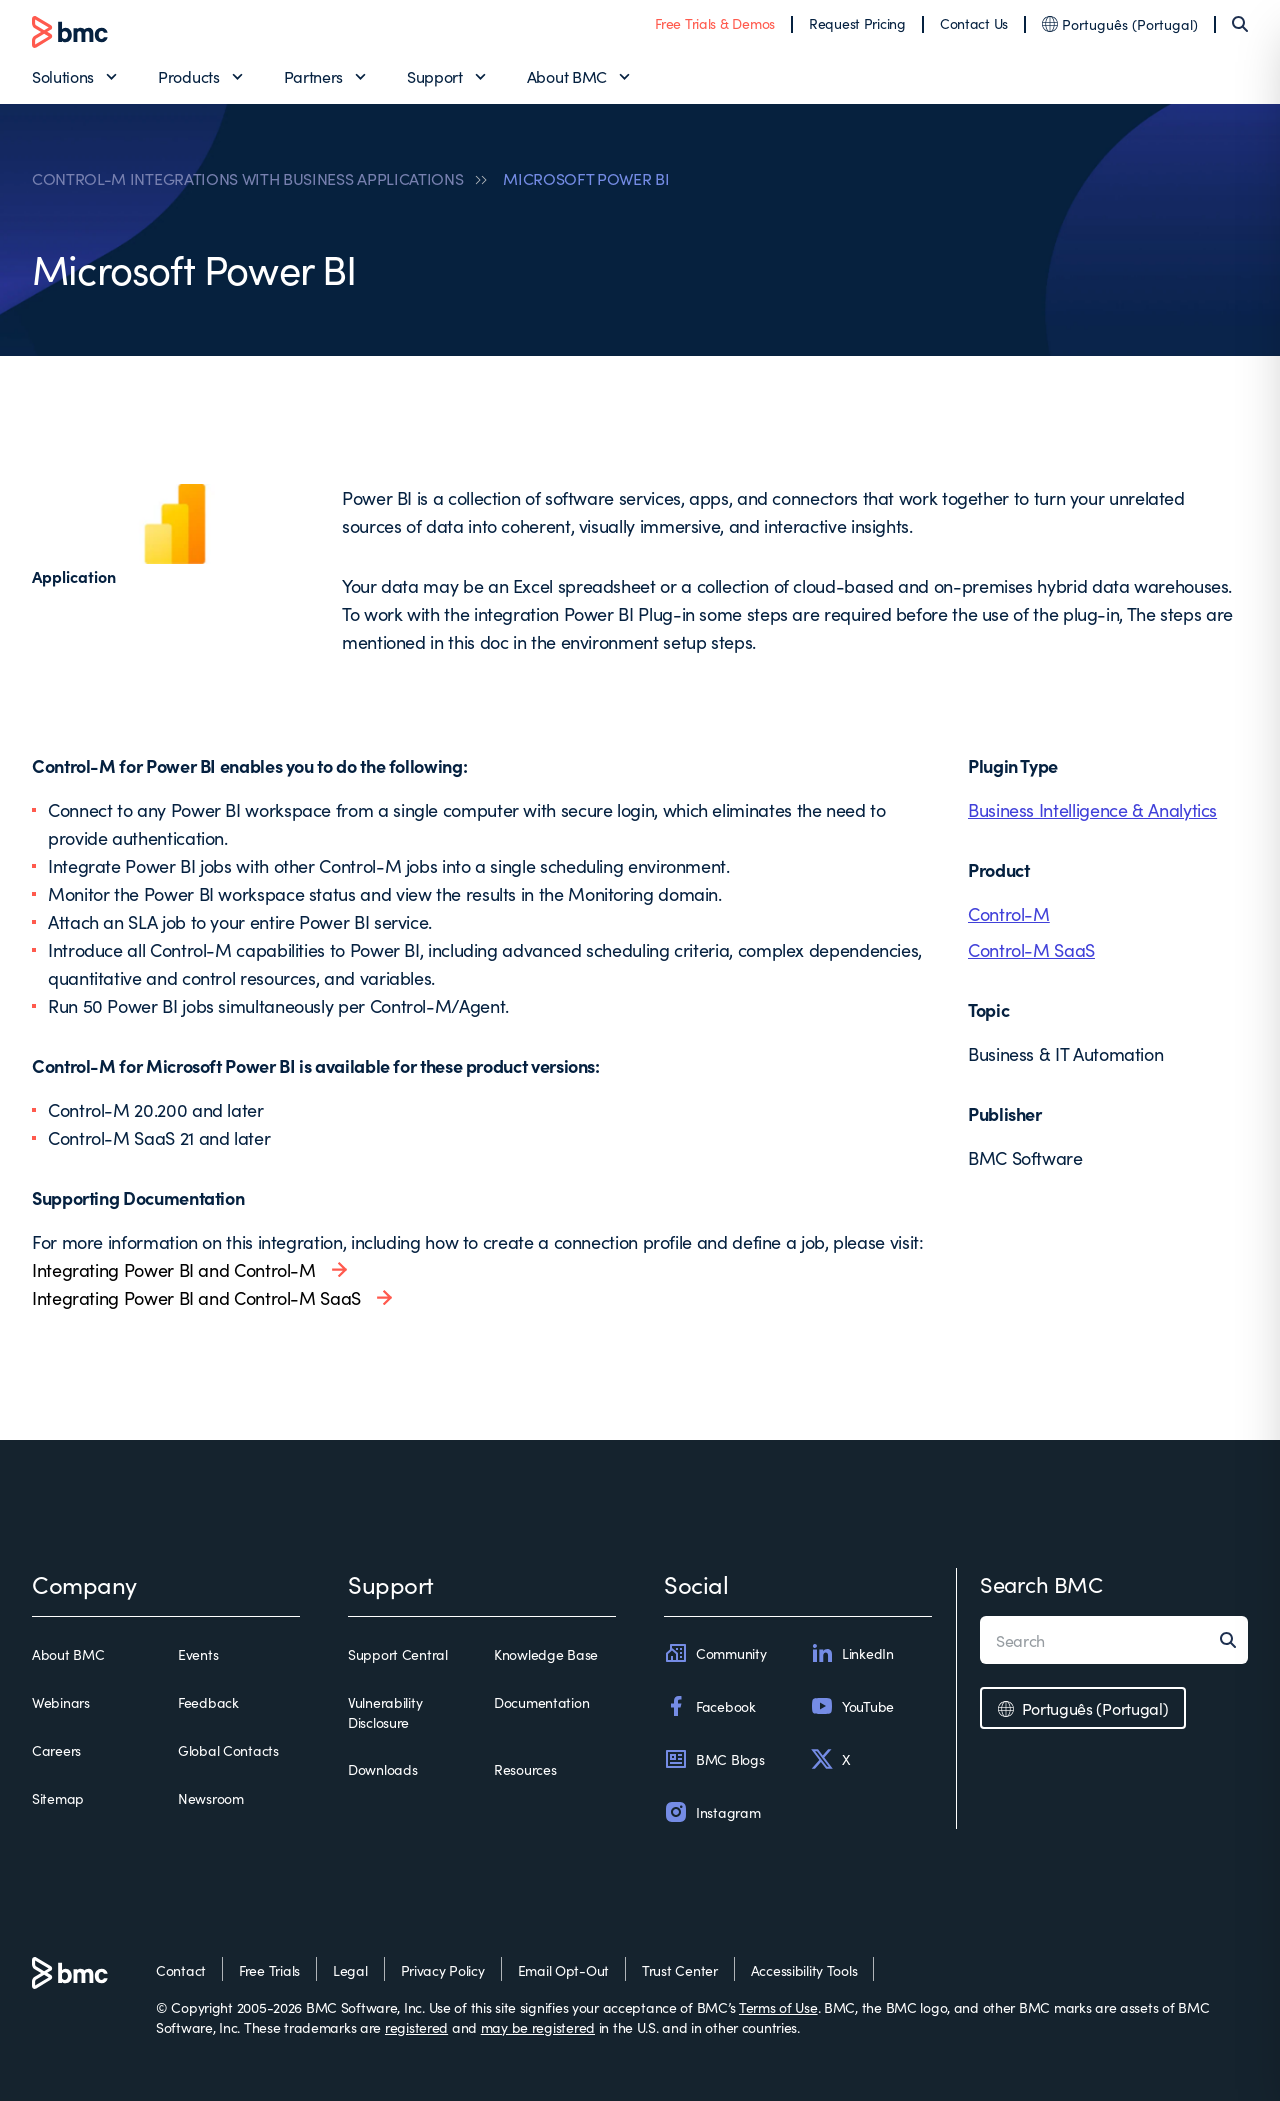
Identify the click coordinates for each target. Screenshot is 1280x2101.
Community (715, 1653)
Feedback (208, 1702)
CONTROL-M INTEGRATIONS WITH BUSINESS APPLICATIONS (247, 178)
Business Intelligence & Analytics (1092, 809)
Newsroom (211, 1798)
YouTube (852, 1706)
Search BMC (1041, 1583)
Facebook (710, 1706)
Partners (313, 76)
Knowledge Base (546, 1654)
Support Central (398, 1654)
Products (188, 76)
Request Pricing (857, 23)
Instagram (712, 1812)
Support (435, 76)
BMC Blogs (714, 1759)
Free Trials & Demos (715, 23)
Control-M (1009, 913)
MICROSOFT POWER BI (586, 178)
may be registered (538, 2027)
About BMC (567, 76)
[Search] (1240, 24)
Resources (525, 1769)
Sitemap (58, 1798)
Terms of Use (778, 2007)
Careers (56, 1750)
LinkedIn (852, 1653)
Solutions (63, 76)
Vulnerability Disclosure (385, 1712)
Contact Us (974, 23)
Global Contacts (228, 1750)
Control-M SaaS (1031, 949)
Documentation (541, 1702)
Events (198, 1654)
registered (416, 2027)
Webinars (61, 1702)
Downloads (382, 1769)
